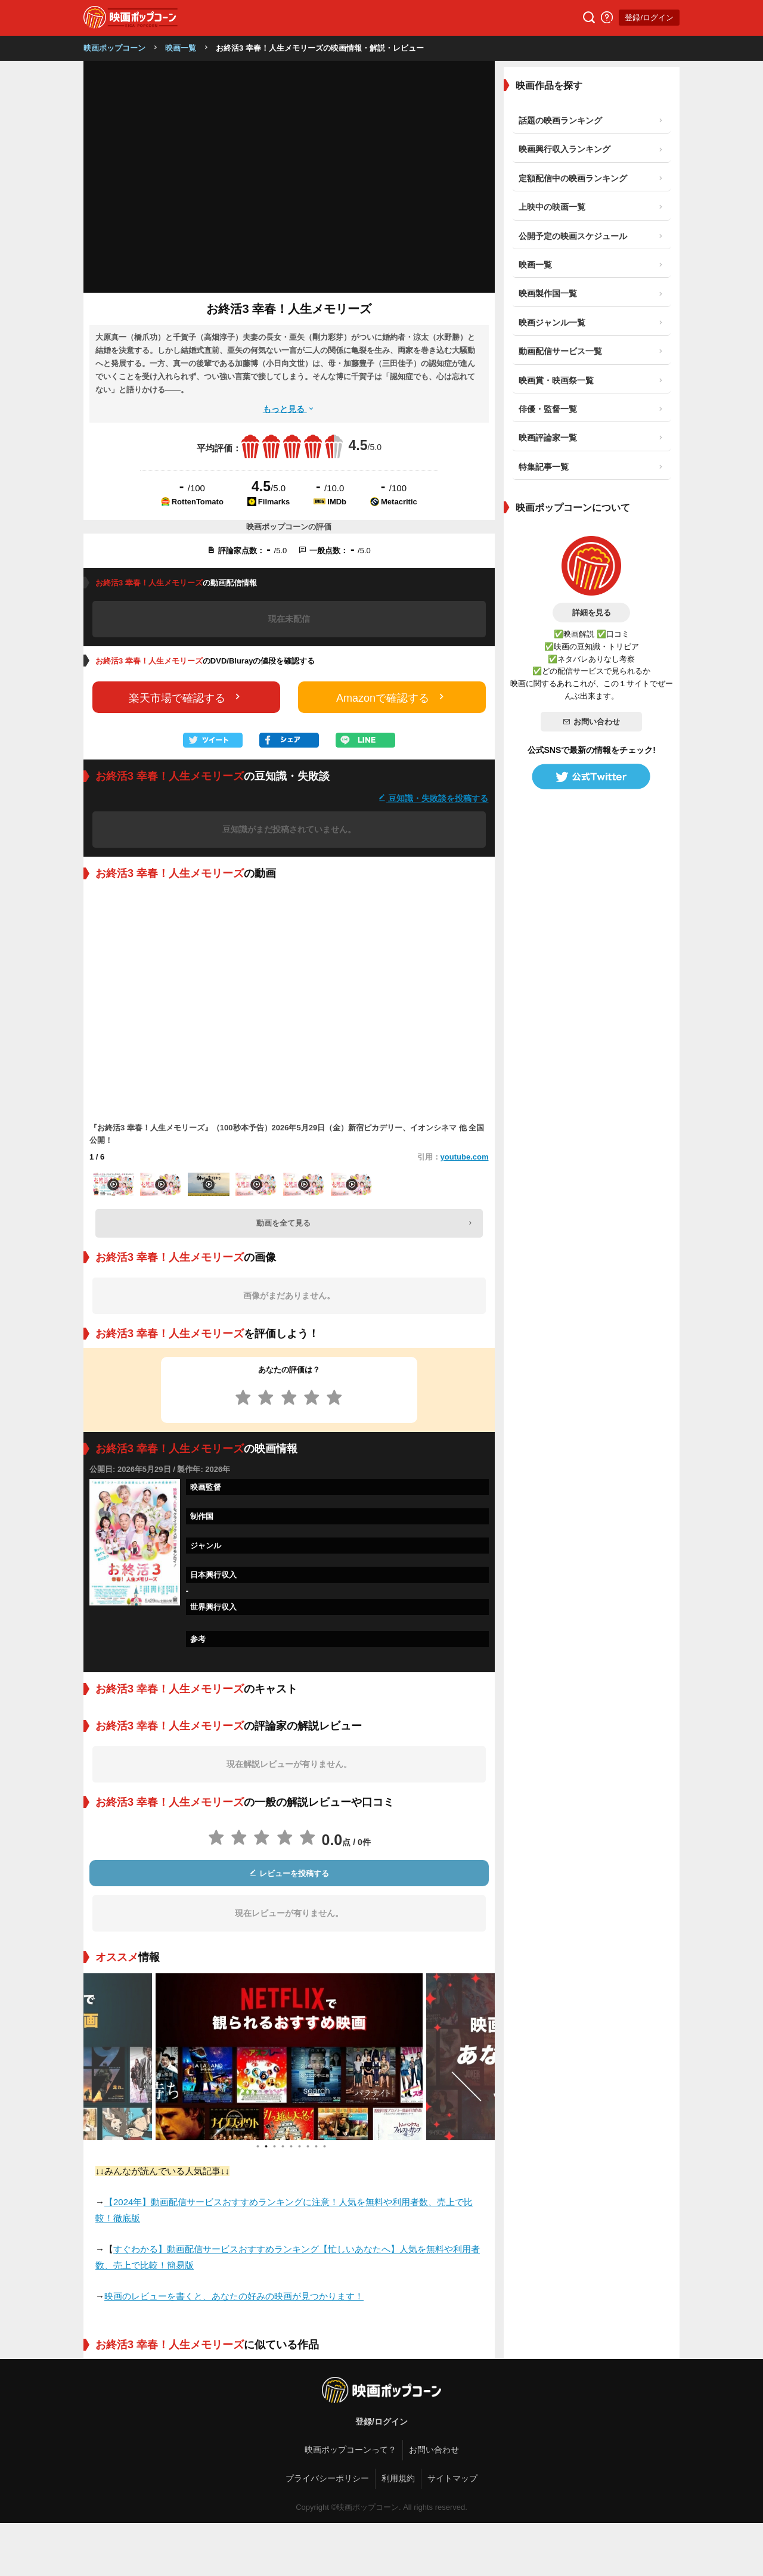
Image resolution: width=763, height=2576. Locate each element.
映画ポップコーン (114, 48)
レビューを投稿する (289, 1873)
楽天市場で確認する (186, 697)
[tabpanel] (289, 2056)
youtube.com (465, 1156)
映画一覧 (180, 48)
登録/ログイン (649, 17)
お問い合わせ (591, 721)
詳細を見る (591, 612)
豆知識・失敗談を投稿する (433, 797)
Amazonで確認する (391, 697)
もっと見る (289, 409)
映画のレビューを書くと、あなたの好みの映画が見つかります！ (234, 2296)
